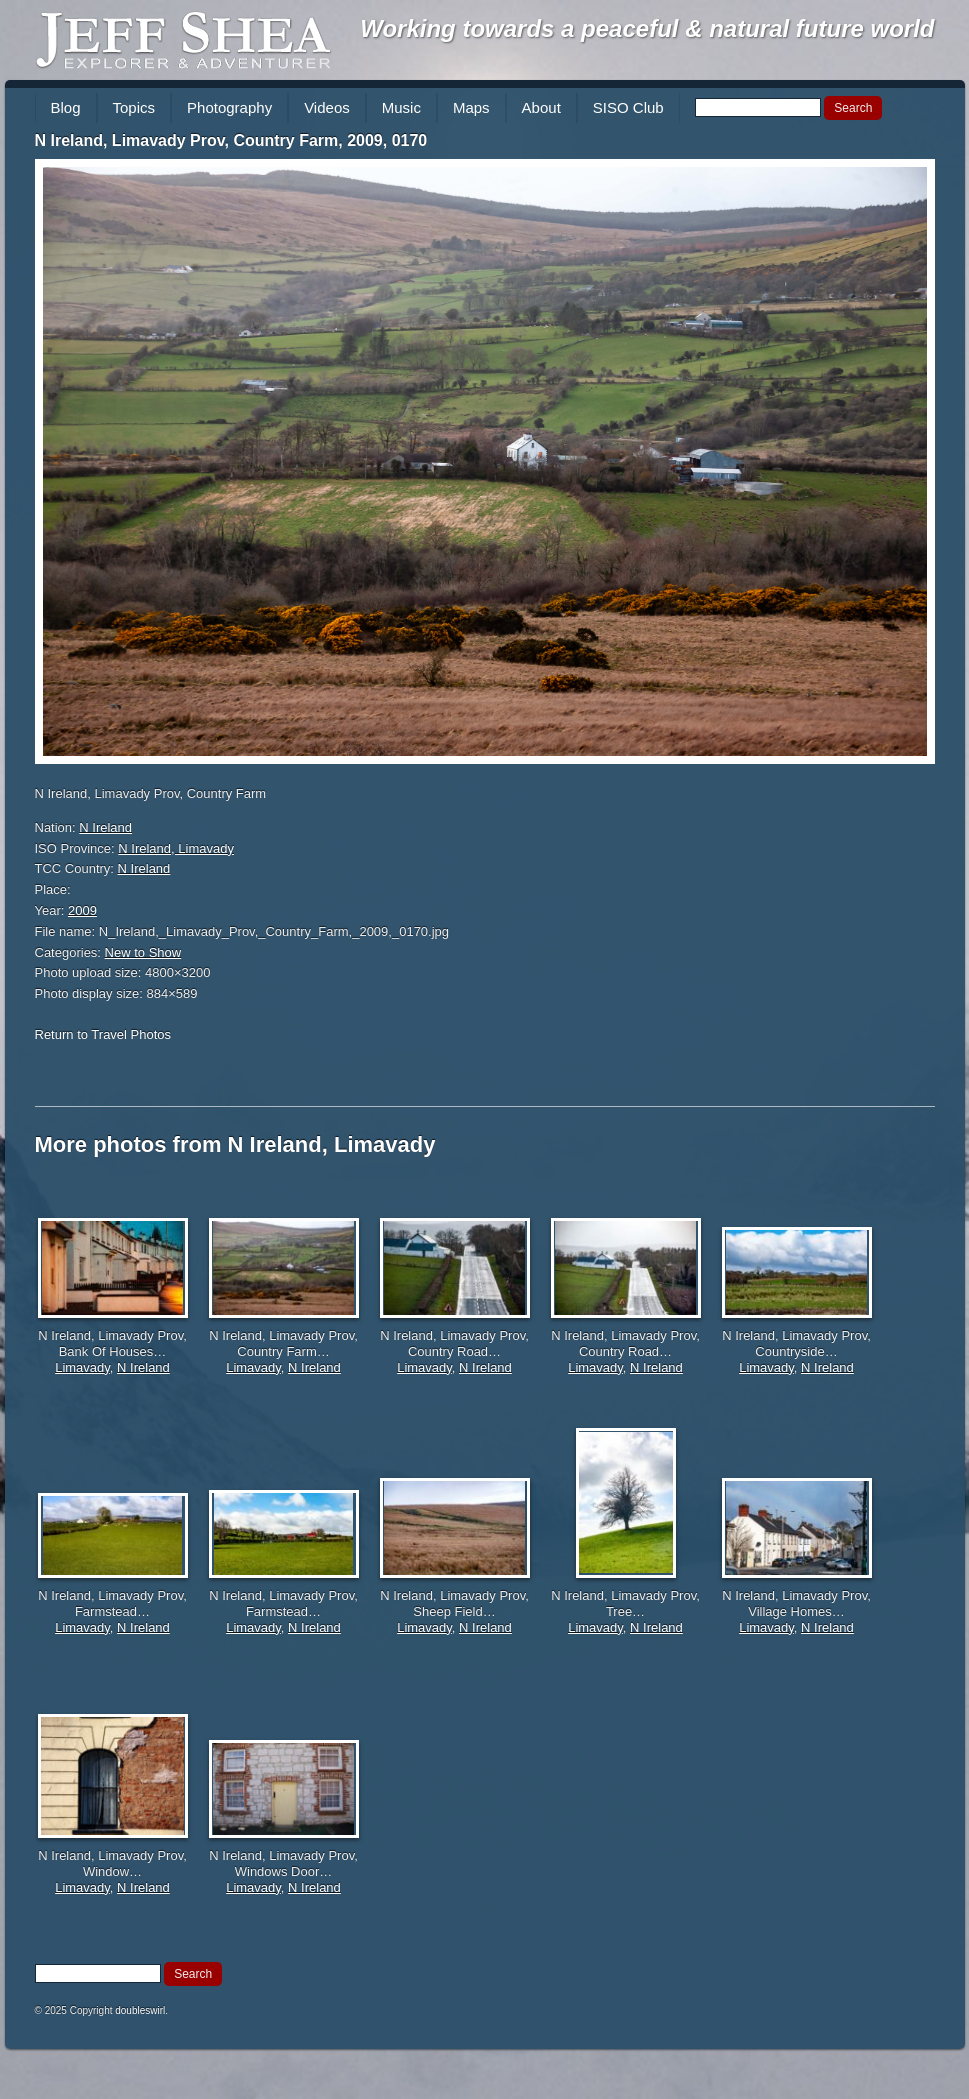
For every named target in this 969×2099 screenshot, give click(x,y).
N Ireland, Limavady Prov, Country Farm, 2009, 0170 (231, 140)
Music (401, 107)
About (541, 107)
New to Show (143, 952)
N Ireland (105, 827)
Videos (327, 107)
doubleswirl (140, 2010)
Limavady (82, 1367)
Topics (134, 107)
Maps (471, 107)
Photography (229, 107)
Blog (66, 107)
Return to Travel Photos (103, 1034)
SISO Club (628, 107)
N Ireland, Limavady (176, 848)
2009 (82, 910)
